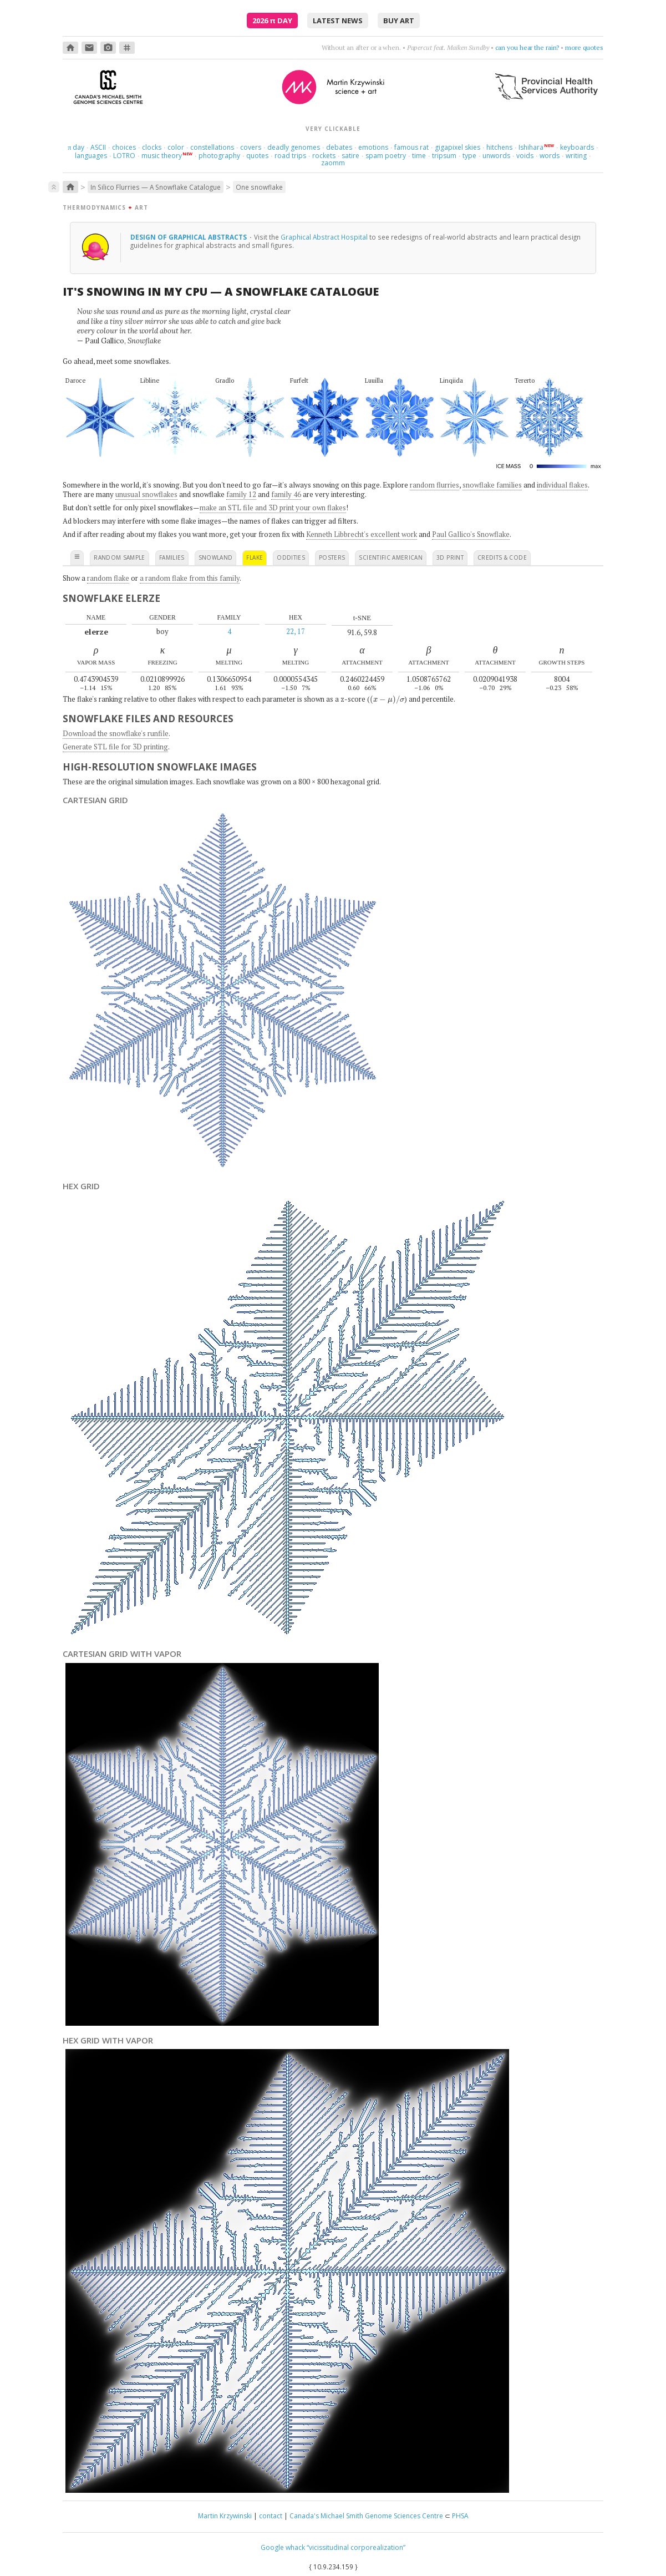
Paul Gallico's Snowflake (471, 534)
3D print (450, 557)
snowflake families (492, 485)
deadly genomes (293, 147)
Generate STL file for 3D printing (115, 747)
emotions (373, 147)
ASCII (98, 147)
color (175, 147)
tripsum (444, 155)
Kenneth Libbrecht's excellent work (361, 534)
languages (91, 155)
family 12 (241, 494)
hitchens (499, 147)
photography (219, 155)
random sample (119, 557)
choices (124, 147)
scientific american (391, 557)
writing (576, 155)
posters (332, 557)
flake (254, 557)
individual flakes (562, 485)
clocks (151, 147)
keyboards (577, 147)
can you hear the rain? (527, 47)
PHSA (460, 2516)
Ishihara (530, 147)
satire (350, 155)
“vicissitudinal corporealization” (356, 2547)
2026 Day (272, 21)
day (76, 147)
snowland (216, 557)
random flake (108, 578)
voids (524, 155)
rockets (323, 155)
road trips (290, 155)
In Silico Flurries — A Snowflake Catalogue (155, 186)
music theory (161, 155)
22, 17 (295, 631)
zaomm (333, 163)
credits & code (502, 557)
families (172, 557)
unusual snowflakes (146, 494)
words (550, 155)
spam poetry (385, 155)
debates (339, 147)
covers (250, 147)
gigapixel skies (457, 147)
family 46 (286, 494)
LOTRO (124, 155)
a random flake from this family (190, 578)
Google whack (283, 2547)
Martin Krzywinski (225, 2516)
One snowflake (259, 186)
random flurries (434, 485)
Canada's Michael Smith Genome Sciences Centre (366, 2516)
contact (270, 2516)
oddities (291, 557)
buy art (398, 21)
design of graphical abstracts (189, 236)
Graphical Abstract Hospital (324, 236)
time (419, 155)
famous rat (411, 147)
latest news (338, 21)
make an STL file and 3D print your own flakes (273, 508)
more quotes (584, 47)
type (469, 155)
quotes (257, 155)
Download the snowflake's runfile (116, 733)
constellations (212, 147)
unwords (496, 155)
